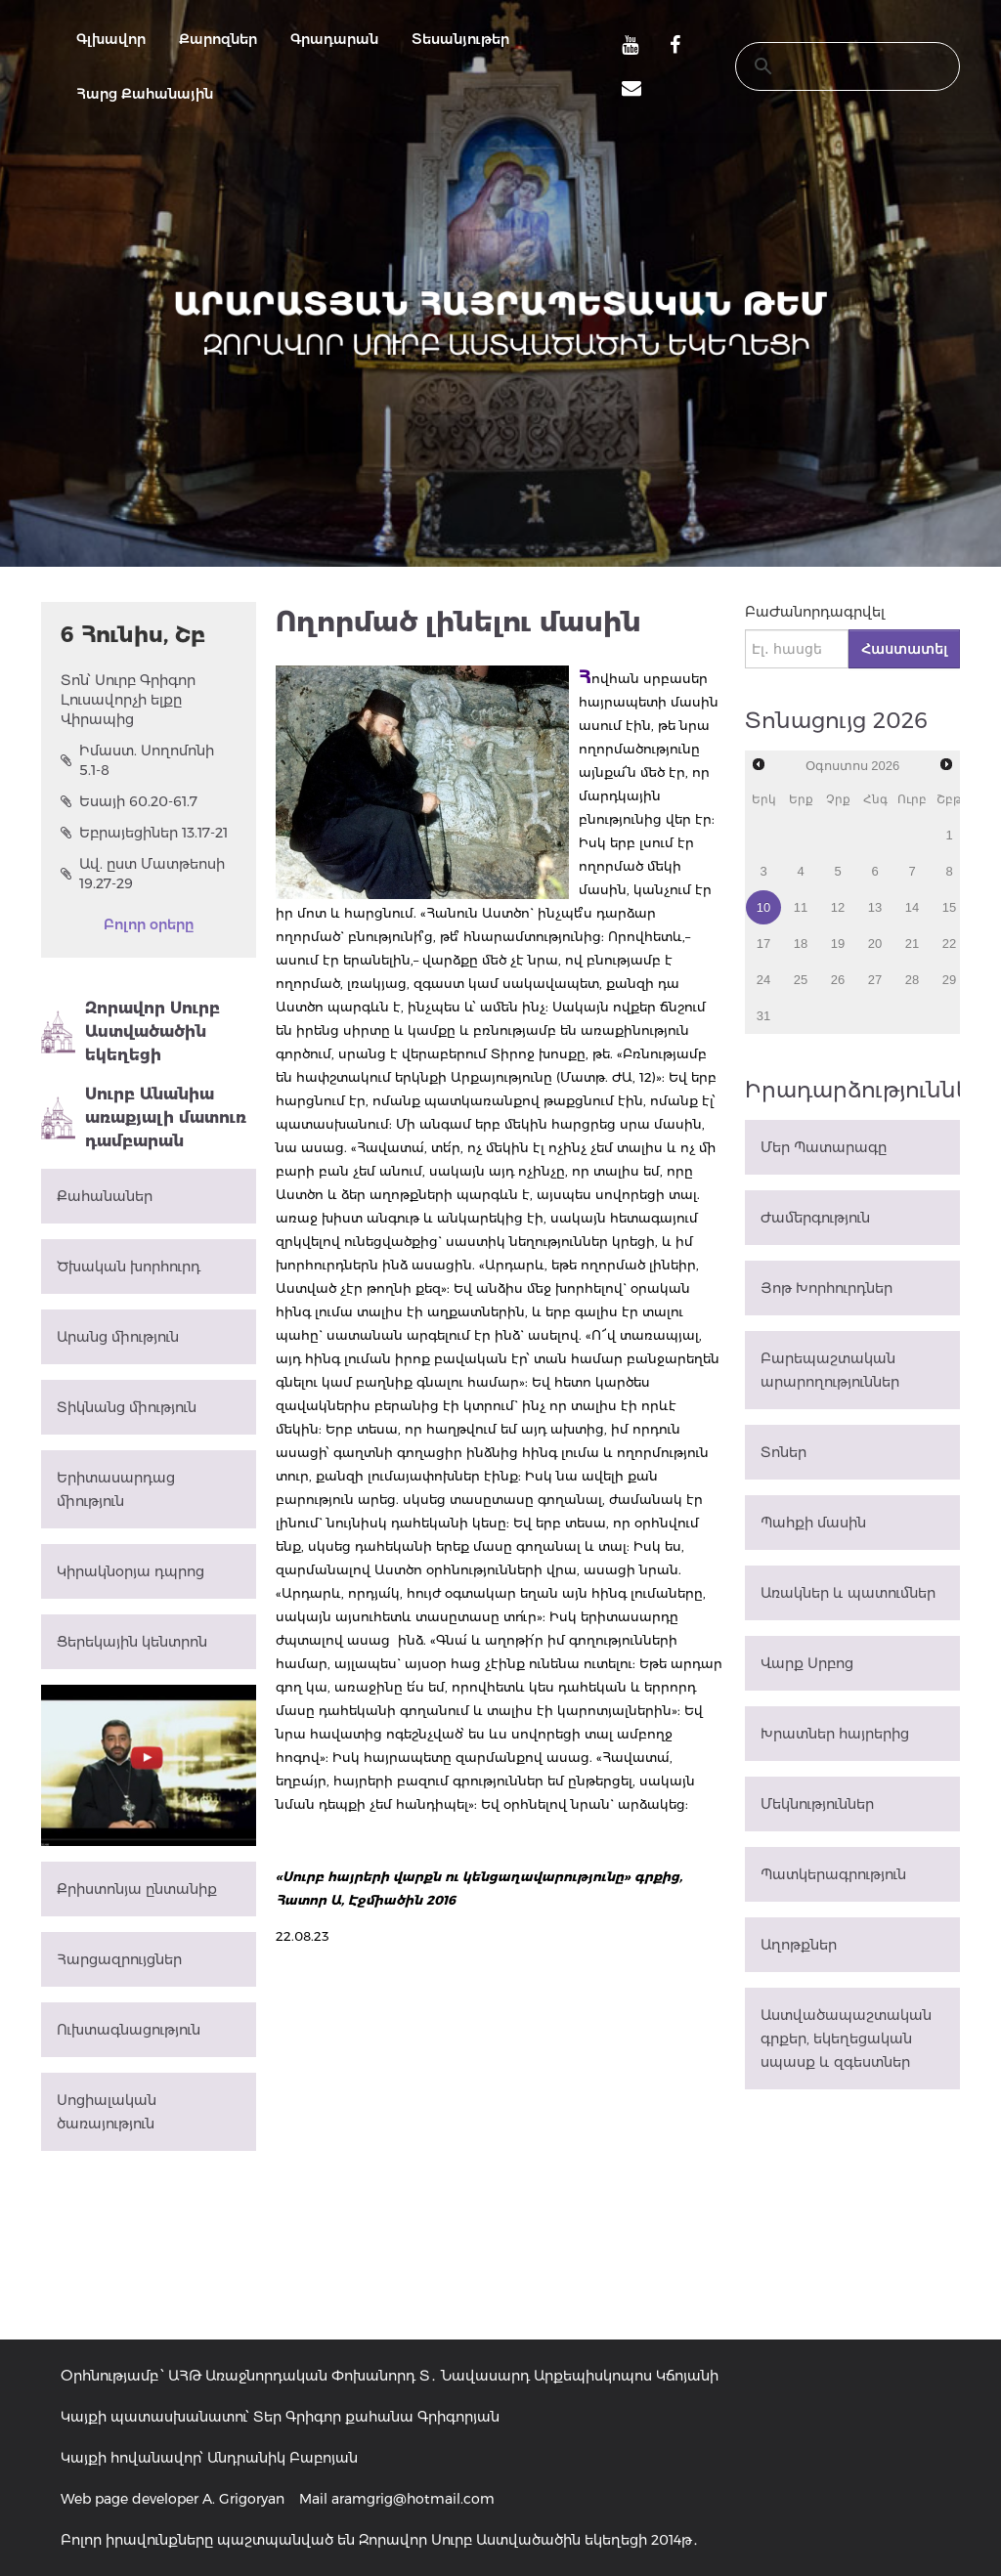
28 (912, 979)
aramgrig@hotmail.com (413, 2499)
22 (949, 943)
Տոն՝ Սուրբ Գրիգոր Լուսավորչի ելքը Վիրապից (128, 699)
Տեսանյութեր (460, 39)
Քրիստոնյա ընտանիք (137, 1889)
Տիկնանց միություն (126, 1407)
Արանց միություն (118, 1337)
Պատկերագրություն (833, 1874)
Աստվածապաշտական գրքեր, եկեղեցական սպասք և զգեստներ (846, 2038)
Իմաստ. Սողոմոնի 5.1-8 (137, 760)
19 (838, 943)
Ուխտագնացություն (128, 2030)
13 (875, 907)
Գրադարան (334, 39)
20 (875, 943)
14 (912, 907)
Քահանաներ (104, 1196)
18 (800, 943)
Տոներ (783, 1452)
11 (800, 907)
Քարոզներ (218, 39)
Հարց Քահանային (144, 94)
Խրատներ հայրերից (835, 1733)
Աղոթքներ (799, 1944)
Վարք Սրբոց (807, 1663)
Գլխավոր (111, 39)
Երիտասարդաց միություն (116, 1489)
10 (763, 907)
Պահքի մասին (813, 1522)
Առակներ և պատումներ (848, 1593)
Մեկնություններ (817, 1804)
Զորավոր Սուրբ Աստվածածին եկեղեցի (130, 1031)
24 (763, 979)
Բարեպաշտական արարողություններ (830, 1370)
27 (875, 979)
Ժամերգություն (815, 1217)
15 (949, 907)
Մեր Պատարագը (824, 1147)
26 (838, 979)
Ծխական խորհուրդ (128, 1266)
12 (838, 907)
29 (949, 979)
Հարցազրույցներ (119, 1959)
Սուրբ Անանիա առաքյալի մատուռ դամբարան (143, 1117)
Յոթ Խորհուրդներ (826, 1288)
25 (800, 979)
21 (912, 943)
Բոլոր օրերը (149, 924)
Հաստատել (904, 649)
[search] (829, 66)
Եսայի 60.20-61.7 (129, 801)
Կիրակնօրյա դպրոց (130, 1571)
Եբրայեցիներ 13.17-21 (144, 832)
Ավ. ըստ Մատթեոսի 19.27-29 (143, 873)
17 (763, 943)
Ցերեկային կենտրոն (132, 1642)
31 (763, 1016)
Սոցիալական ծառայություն (106, 2111)
